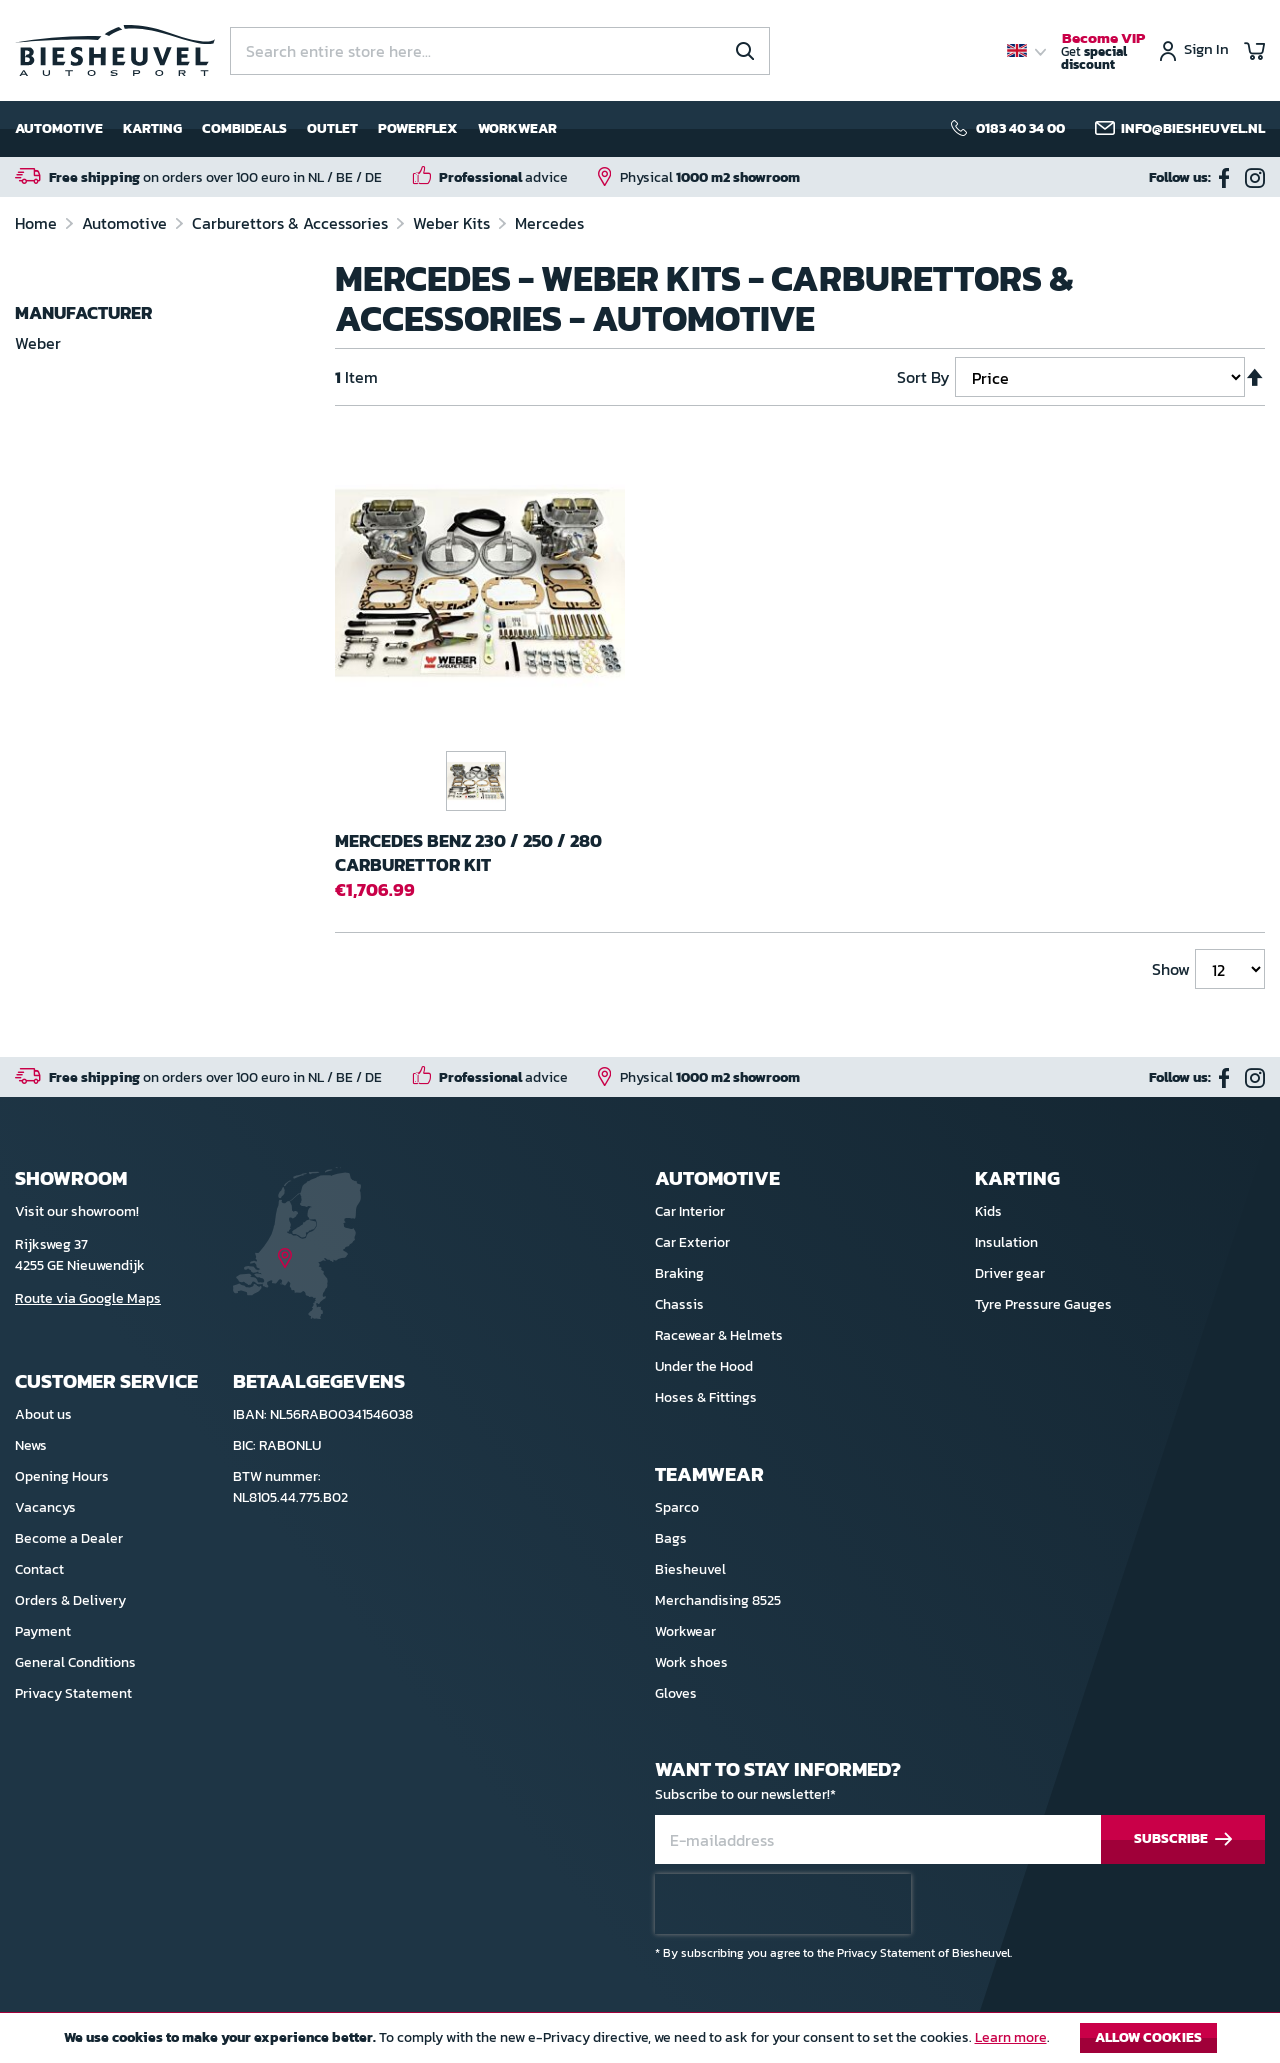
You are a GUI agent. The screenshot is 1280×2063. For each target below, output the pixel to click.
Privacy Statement (73, 1693)
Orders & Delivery (70, 1600)
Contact (39, 1569)
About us (43, 1414)
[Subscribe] (1183, 1839)
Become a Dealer (69, 1538)
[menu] (286, 129)
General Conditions (75, 1662)
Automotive (126, 223)
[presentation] (783, 1904)
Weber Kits (453, 223)
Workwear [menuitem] (517, 128)
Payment (43, 1631)
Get (1103, 52)
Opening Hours (62, 1476)
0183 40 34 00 (1020, 129)
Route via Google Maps (88, 1298)
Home (38, 223)
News (31, 1445)
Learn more (1011, 2037)
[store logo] (115, 50)
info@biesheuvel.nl (1193, 129)
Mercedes (549, 223)
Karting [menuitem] (152, 128)
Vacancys (45, 1507)
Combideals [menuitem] (244, 128)
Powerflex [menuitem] (418, 128)
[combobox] (500, 51)
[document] (640, 2043)
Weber (38, 343)
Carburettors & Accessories (292, 223)
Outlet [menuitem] (332, 128)
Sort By (923, 377)
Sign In (1206, 50)
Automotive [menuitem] (59, 128)
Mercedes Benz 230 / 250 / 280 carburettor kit (468, 852)
